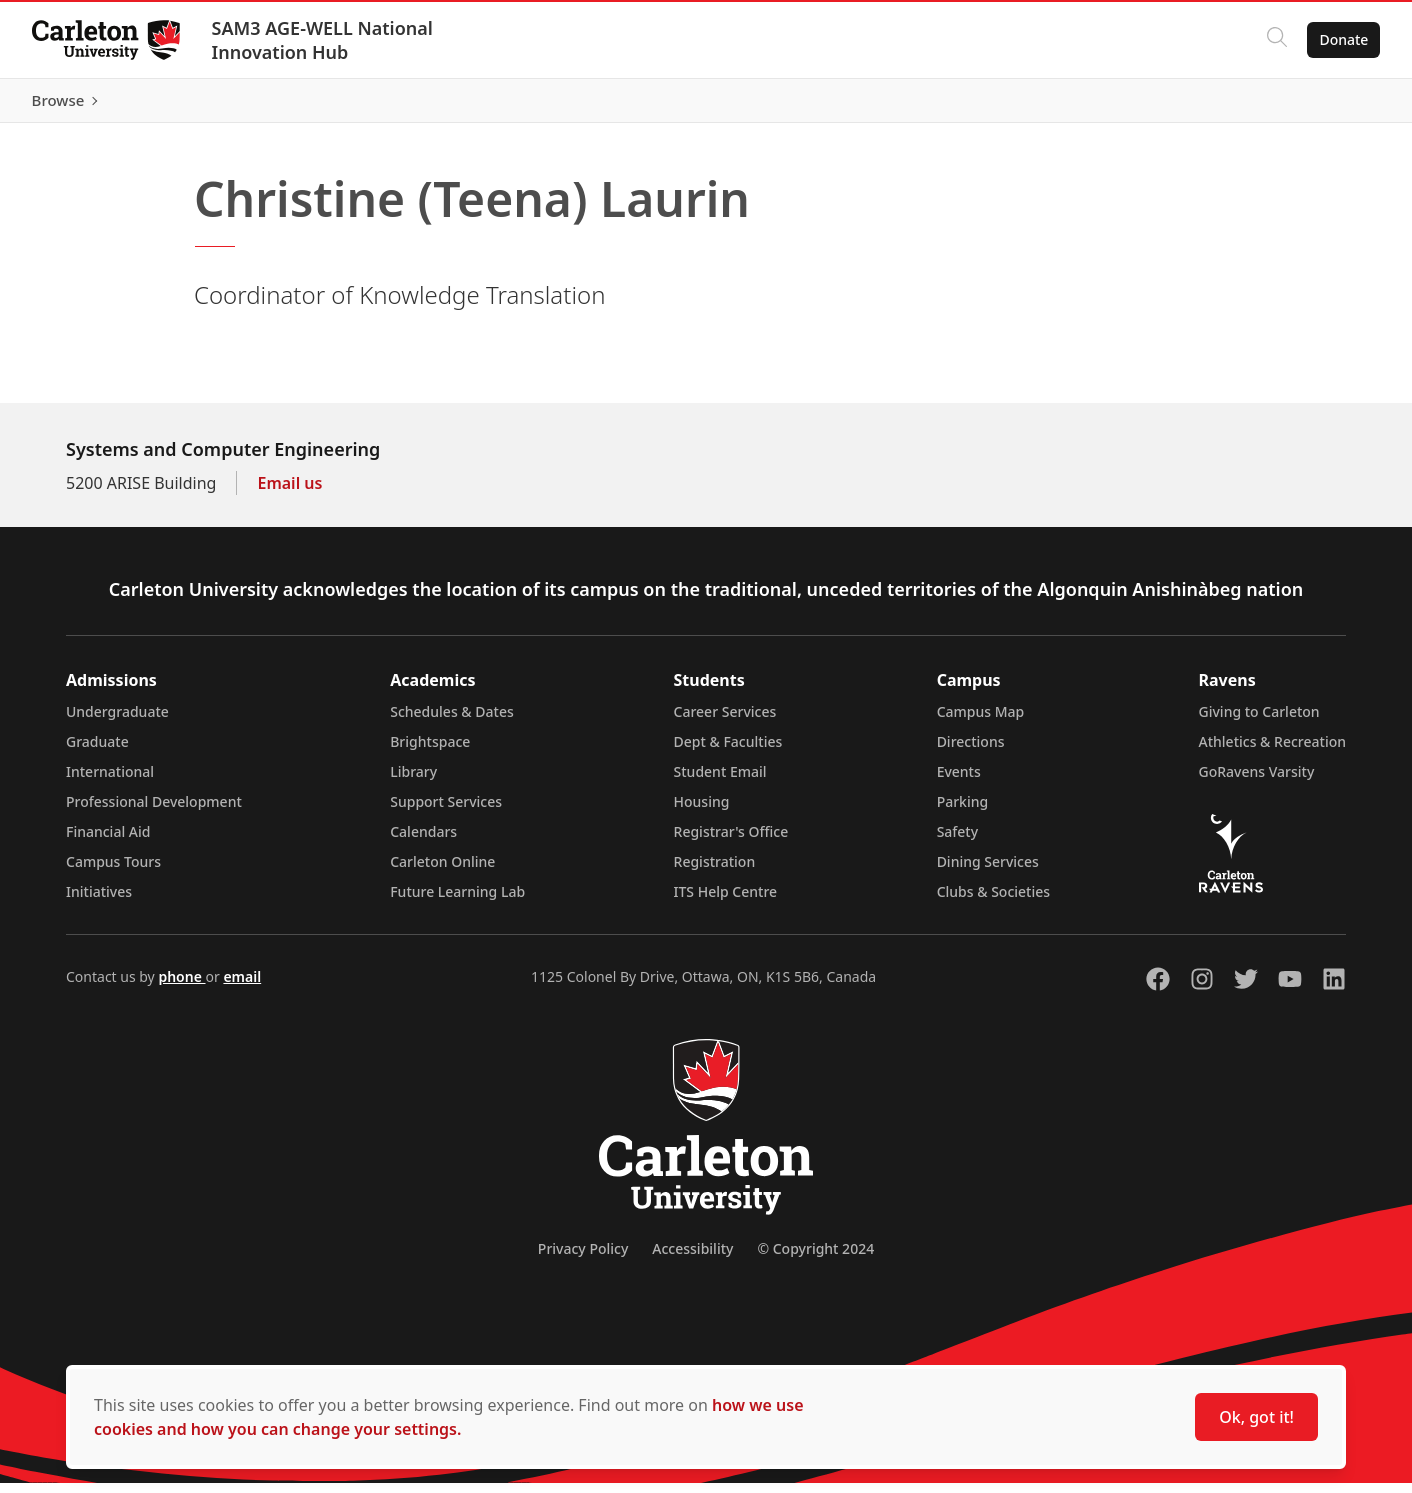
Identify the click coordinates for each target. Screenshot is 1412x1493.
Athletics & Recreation (1272, 751)
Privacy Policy (583, 1258)
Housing (702, 811)
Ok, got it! (1256, 1417)
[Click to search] (1277, 40)
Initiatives (99, 901)
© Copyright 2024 (815, 1258)
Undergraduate (117, 721)
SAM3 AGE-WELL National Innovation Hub (322, 40)
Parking (963, 811)
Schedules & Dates (452, 721)
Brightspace (430, 751)
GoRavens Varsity (1257, 781)
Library (413, 781)
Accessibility (692, 1258)
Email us (289, 493)
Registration (715, 871)
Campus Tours (113, 871)
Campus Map (981, 721)
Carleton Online (442, 871)
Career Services (725, 721)
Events (959, 781)
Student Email (720, 781)
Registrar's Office (731, 841)
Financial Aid (108, 841)
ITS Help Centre (726, 901)
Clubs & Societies (993, 901)
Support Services (446, 811)
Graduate (97, 751)
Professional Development (154, 811)
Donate (1343, 39)
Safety (958, 841)
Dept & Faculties (728, 751)
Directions (971, 751)
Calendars (423, 841)
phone (181, 986)
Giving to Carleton (1259, 721)
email (242, 986)
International (110, 781)
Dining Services (988, 871)
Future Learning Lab (457, 901)
